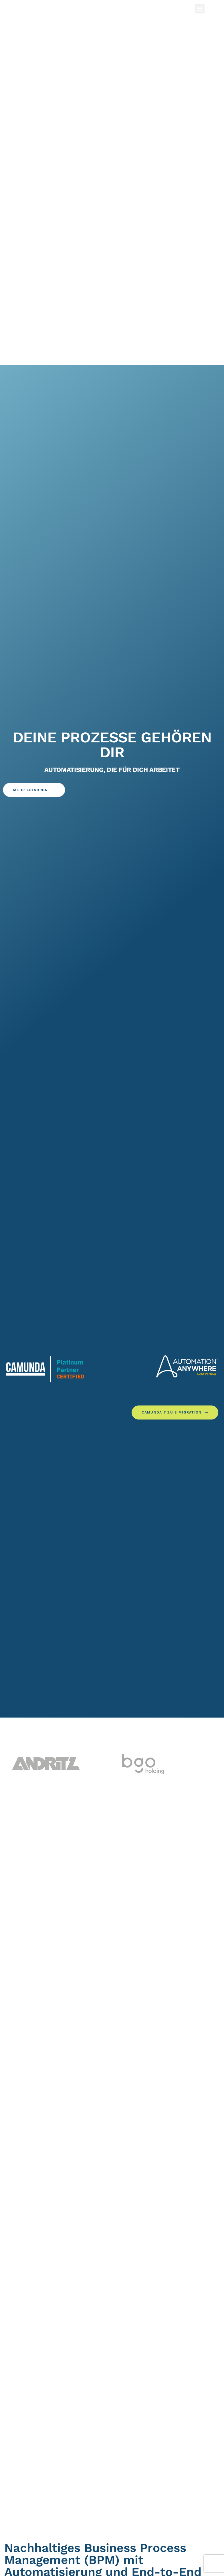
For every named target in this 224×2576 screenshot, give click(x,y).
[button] (200, 8)
